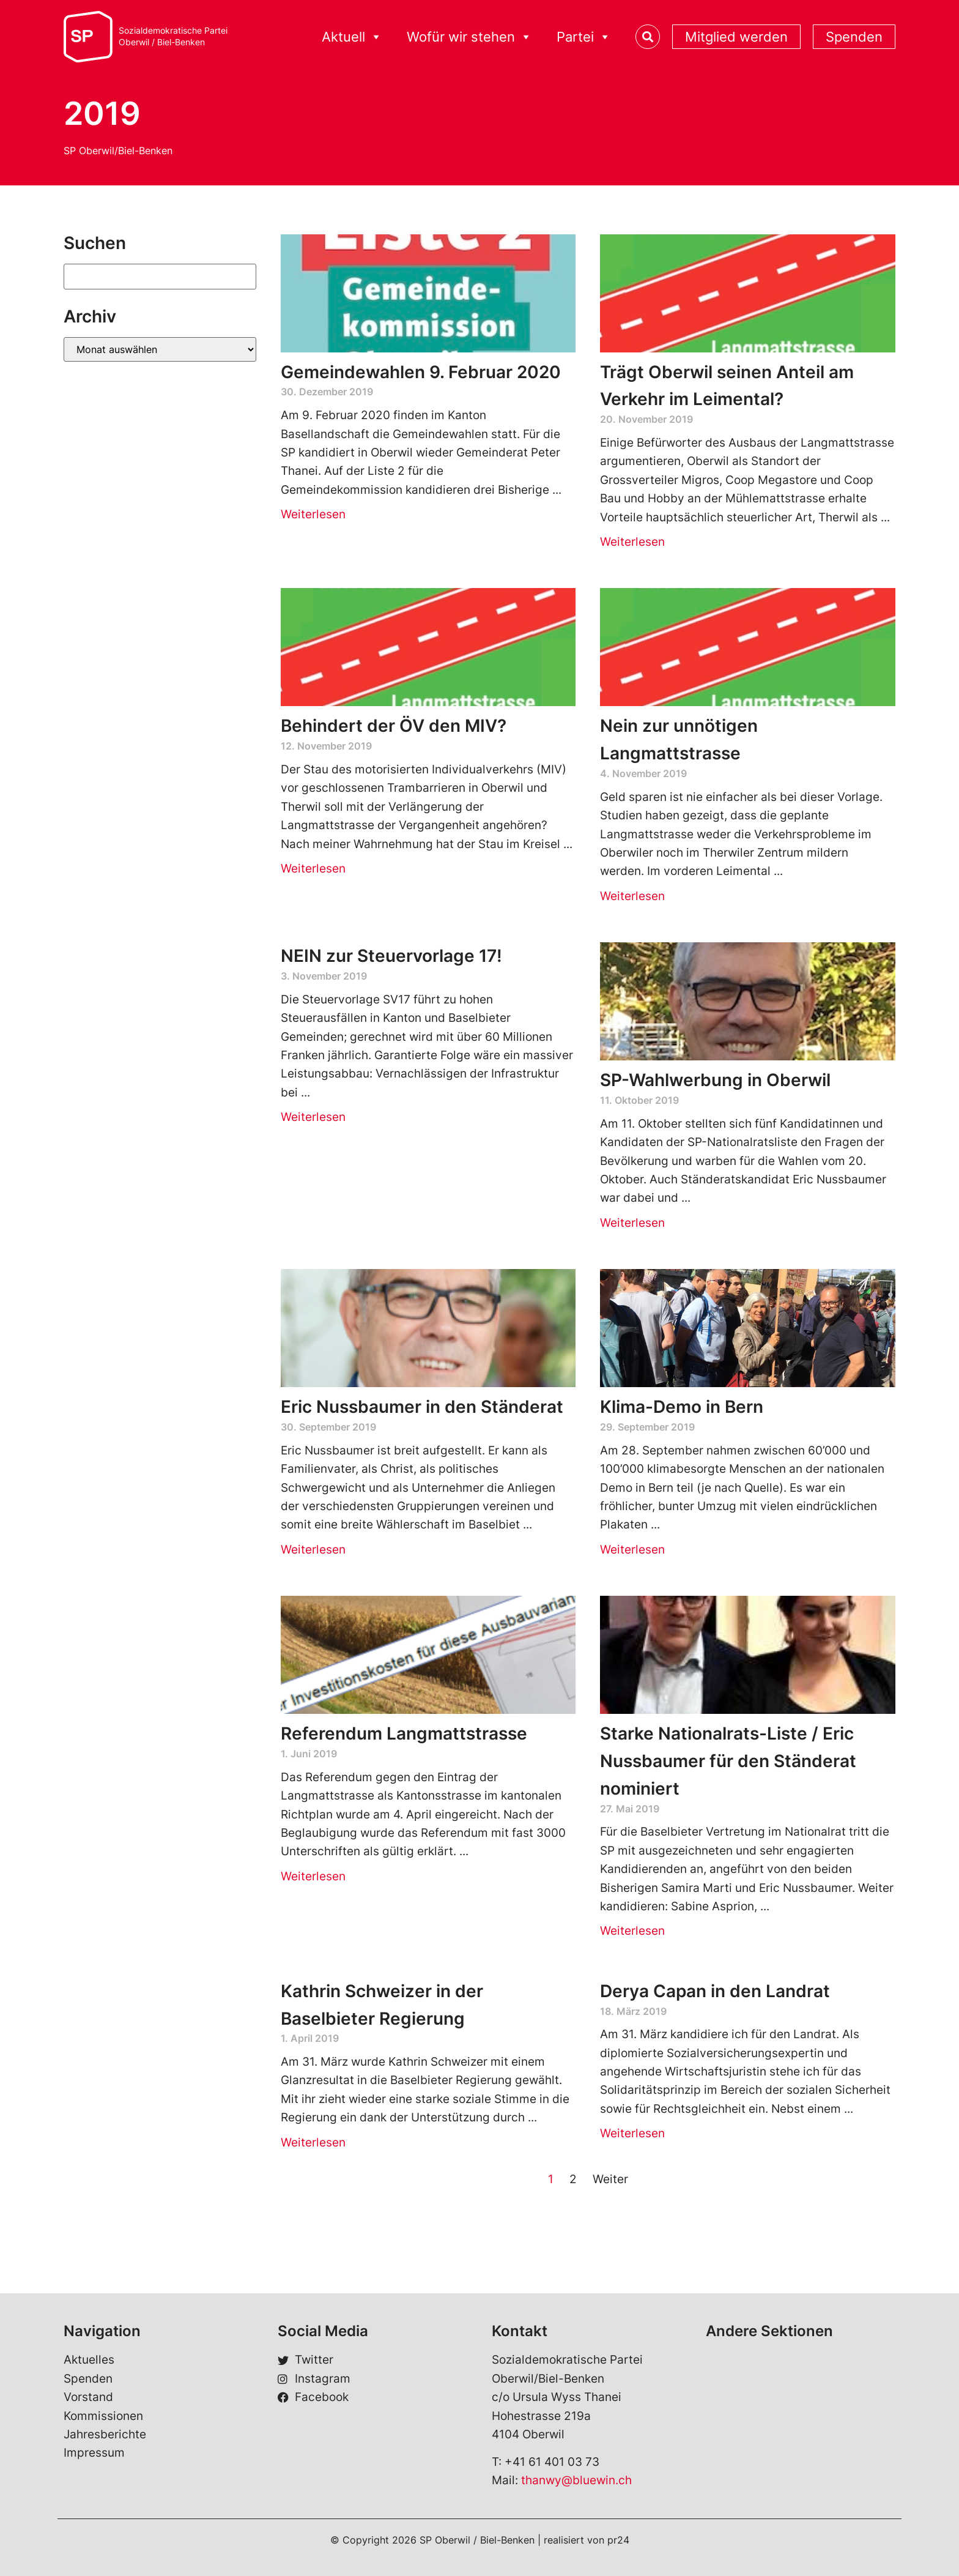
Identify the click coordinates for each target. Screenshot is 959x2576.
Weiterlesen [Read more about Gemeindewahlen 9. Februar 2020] (313, 514)
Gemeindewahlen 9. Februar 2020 (421, 372)
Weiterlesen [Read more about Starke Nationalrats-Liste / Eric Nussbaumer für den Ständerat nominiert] (632, 1931)
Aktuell (352, 37)
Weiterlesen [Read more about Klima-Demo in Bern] (632, 1550)
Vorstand (88, 2397)
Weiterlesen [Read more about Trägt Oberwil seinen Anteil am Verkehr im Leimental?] (632, 542)
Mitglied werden (736, 37)
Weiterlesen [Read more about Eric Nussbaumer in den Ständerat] (313, 1550)
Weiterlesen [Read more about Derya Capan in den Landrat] (632, 2133)
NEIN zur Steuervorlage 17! (391, 955)
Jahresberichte (105, 2434)
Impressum (94, 2453)
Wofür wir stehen (469, 37)
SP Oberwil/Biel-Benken (118, 150)
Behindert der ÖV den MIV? (393, 725)
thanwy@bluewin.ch (576, 2480)
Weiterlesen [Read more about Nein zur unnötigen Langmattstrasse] (632, 896)
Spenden (854, 37)
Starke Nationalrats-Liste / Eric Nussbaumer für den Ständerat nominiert (728, 1761)
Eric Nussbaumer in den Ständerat (422, 1406)
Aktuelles (89, 2360)
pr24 (618, 2540)
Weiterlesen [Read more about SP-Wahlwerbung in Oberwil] (632, 1223)
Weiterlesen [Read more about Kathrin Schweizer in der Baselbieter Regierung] (313, 2142)
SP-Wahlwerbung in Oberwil (715, 1080)
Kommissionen (103, 2416)
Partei (584, 37)
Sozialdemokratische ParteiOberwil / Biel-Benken (173, 36)
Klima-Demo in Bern (681, 1406)
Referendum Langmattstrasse (404, 1733)
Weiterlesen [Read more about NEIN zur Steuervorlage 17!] (313, 1117)
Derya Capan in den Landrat (715, 1991)
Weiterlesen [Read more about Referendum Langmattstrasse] (313, 1876)
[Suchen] (160, 276)
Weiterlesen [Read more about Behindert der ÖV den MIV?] (313, 869)
